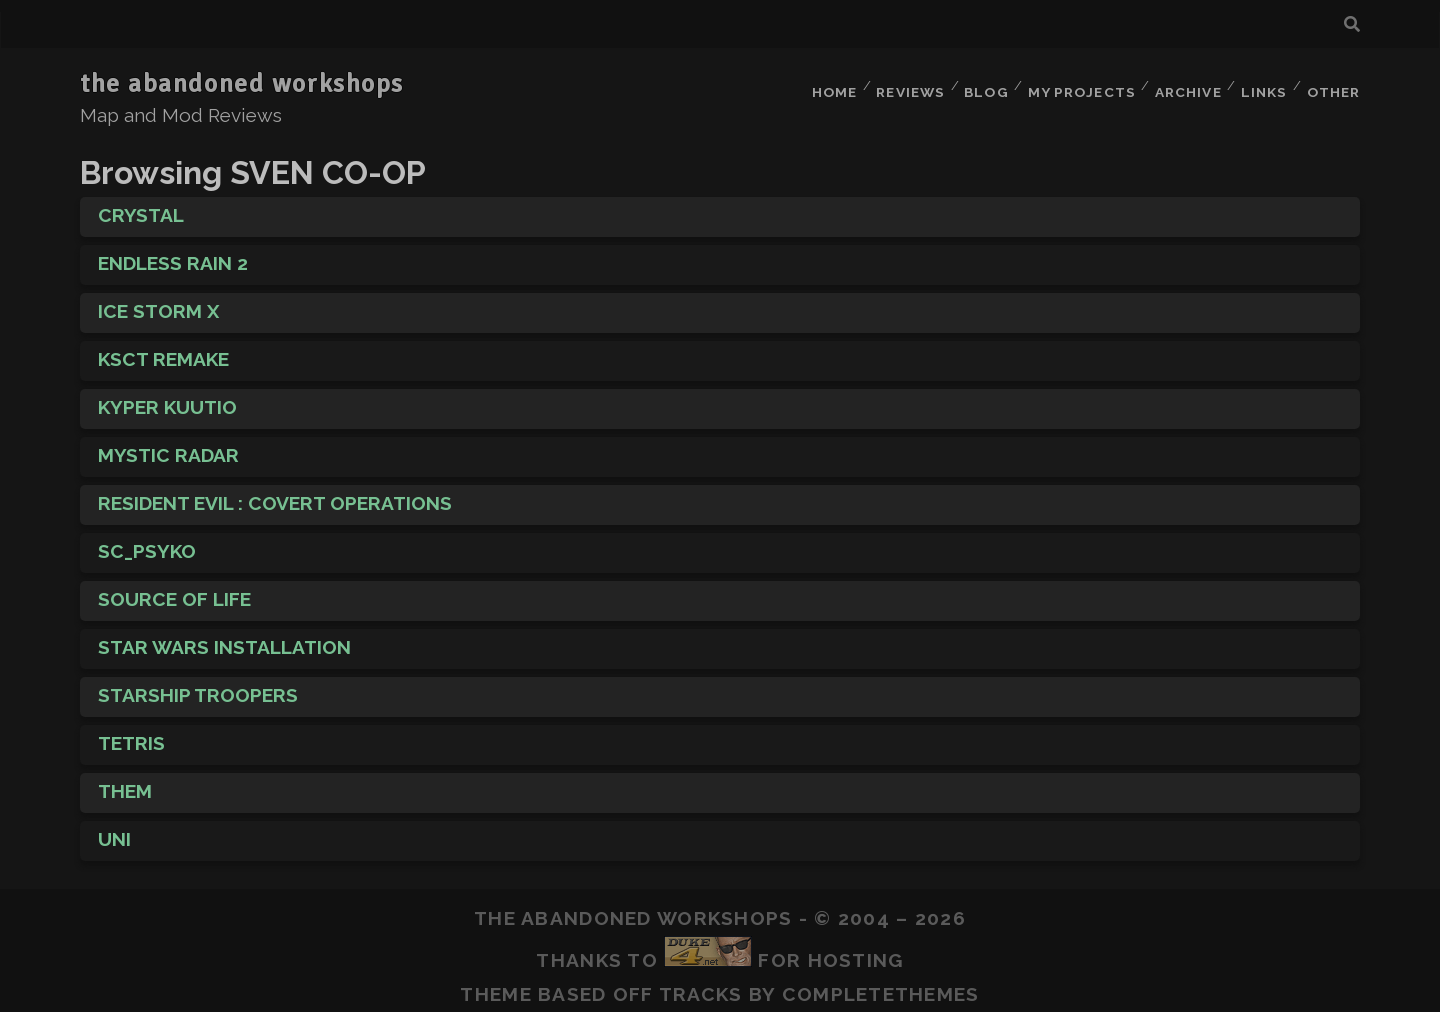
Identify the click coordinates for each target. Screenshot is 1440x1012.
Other (1333, 84)
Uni (114, 827)
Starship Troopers (198, 683)
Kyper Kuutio (167, 395)
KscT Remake (163, 347)
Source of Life (174, 587)
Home (821, 84)
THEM (125, 779)
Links (1261, 84)
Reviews (900, 84)
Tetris (131, 731)
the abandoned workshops (242, 84)
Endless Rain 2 (173, 251)
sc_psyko (147, 539)
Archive (1182, 84)
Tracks (701, 982)
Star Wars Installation (224, 635)
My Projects (1074, 84)
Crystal (141, 203)
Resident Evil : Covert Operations (275, 491)
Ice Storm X (158, 299)
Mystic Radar (168, 443)
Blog (979, 84)
